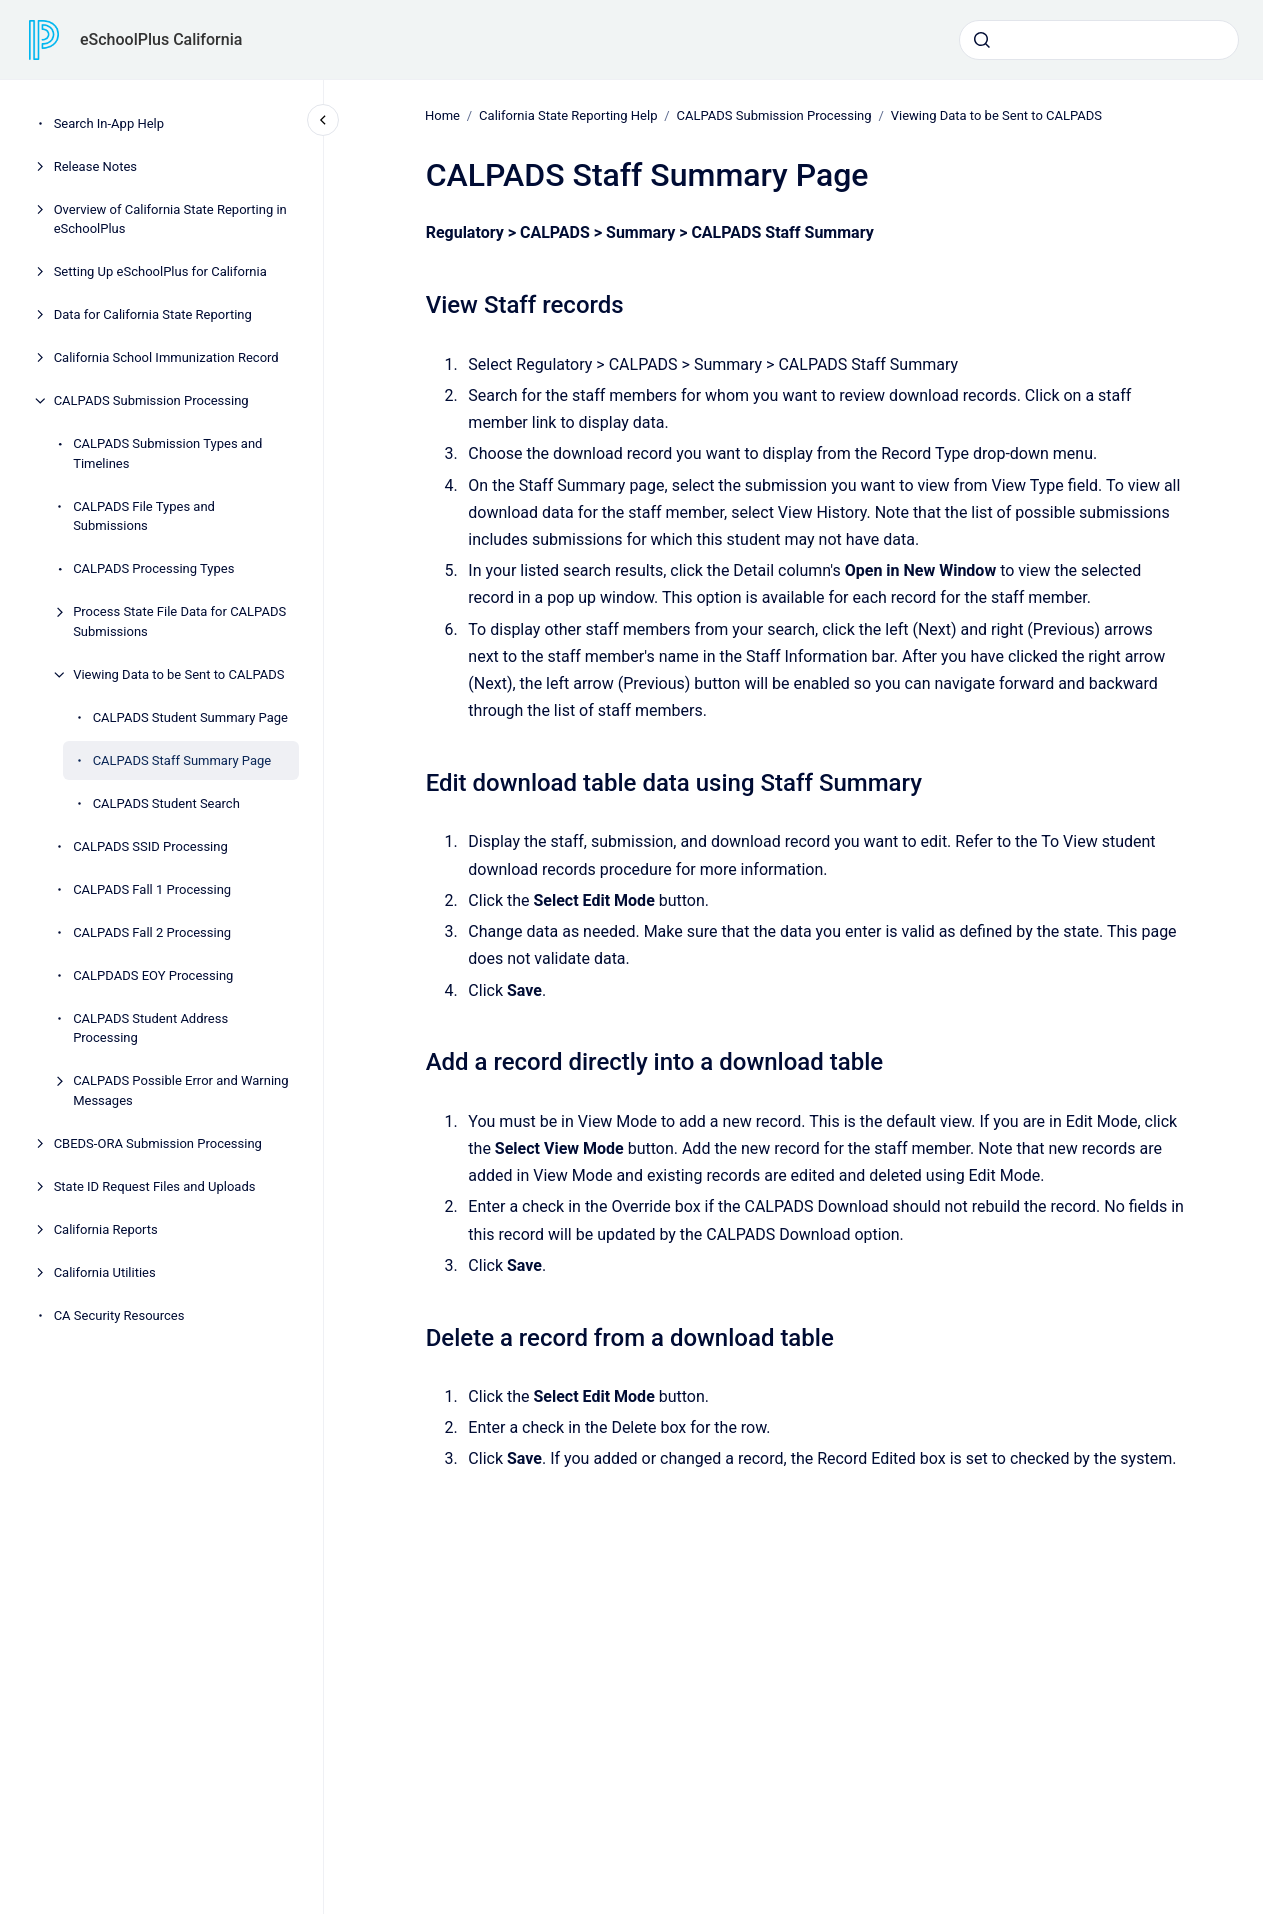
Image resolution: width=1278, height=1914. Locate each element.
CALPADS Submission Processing (151, 400)
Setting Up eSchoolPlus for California (160, 271)
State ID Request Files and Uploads (155, 1186)
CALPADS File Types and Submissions (144, 516)
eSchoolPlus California (161, 39)
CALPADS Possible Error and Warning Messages (180, 1090)
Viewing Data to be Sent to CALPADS (178, 674)
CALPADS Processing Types (153, 568)
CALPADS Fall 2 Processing (152, 932)
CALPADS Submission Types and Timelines (167, 453)
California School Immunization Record (166, 357)
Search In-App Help (109, 123)
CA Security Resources (119, 1315)
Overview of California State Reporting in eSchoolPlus (170, 219)
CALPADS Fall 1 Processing (152, 889)
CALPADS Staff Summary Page (182, 760)
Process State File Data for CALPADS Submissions (179, 621)
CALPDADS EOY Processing (153, 975)
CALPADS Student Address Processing (150, 1028)
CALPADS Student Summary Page (190, 717)
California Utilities (105, 1272)
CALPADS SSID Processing (150, 846)
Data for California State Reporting (153, 314)
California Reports (106, 1229)
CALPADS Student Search (166, 803)
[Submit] (982, 40)
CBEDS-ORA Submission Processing (158, 1143)
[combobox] (1099, 40)
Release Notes (95, 166)
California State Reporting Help (568, 115)
